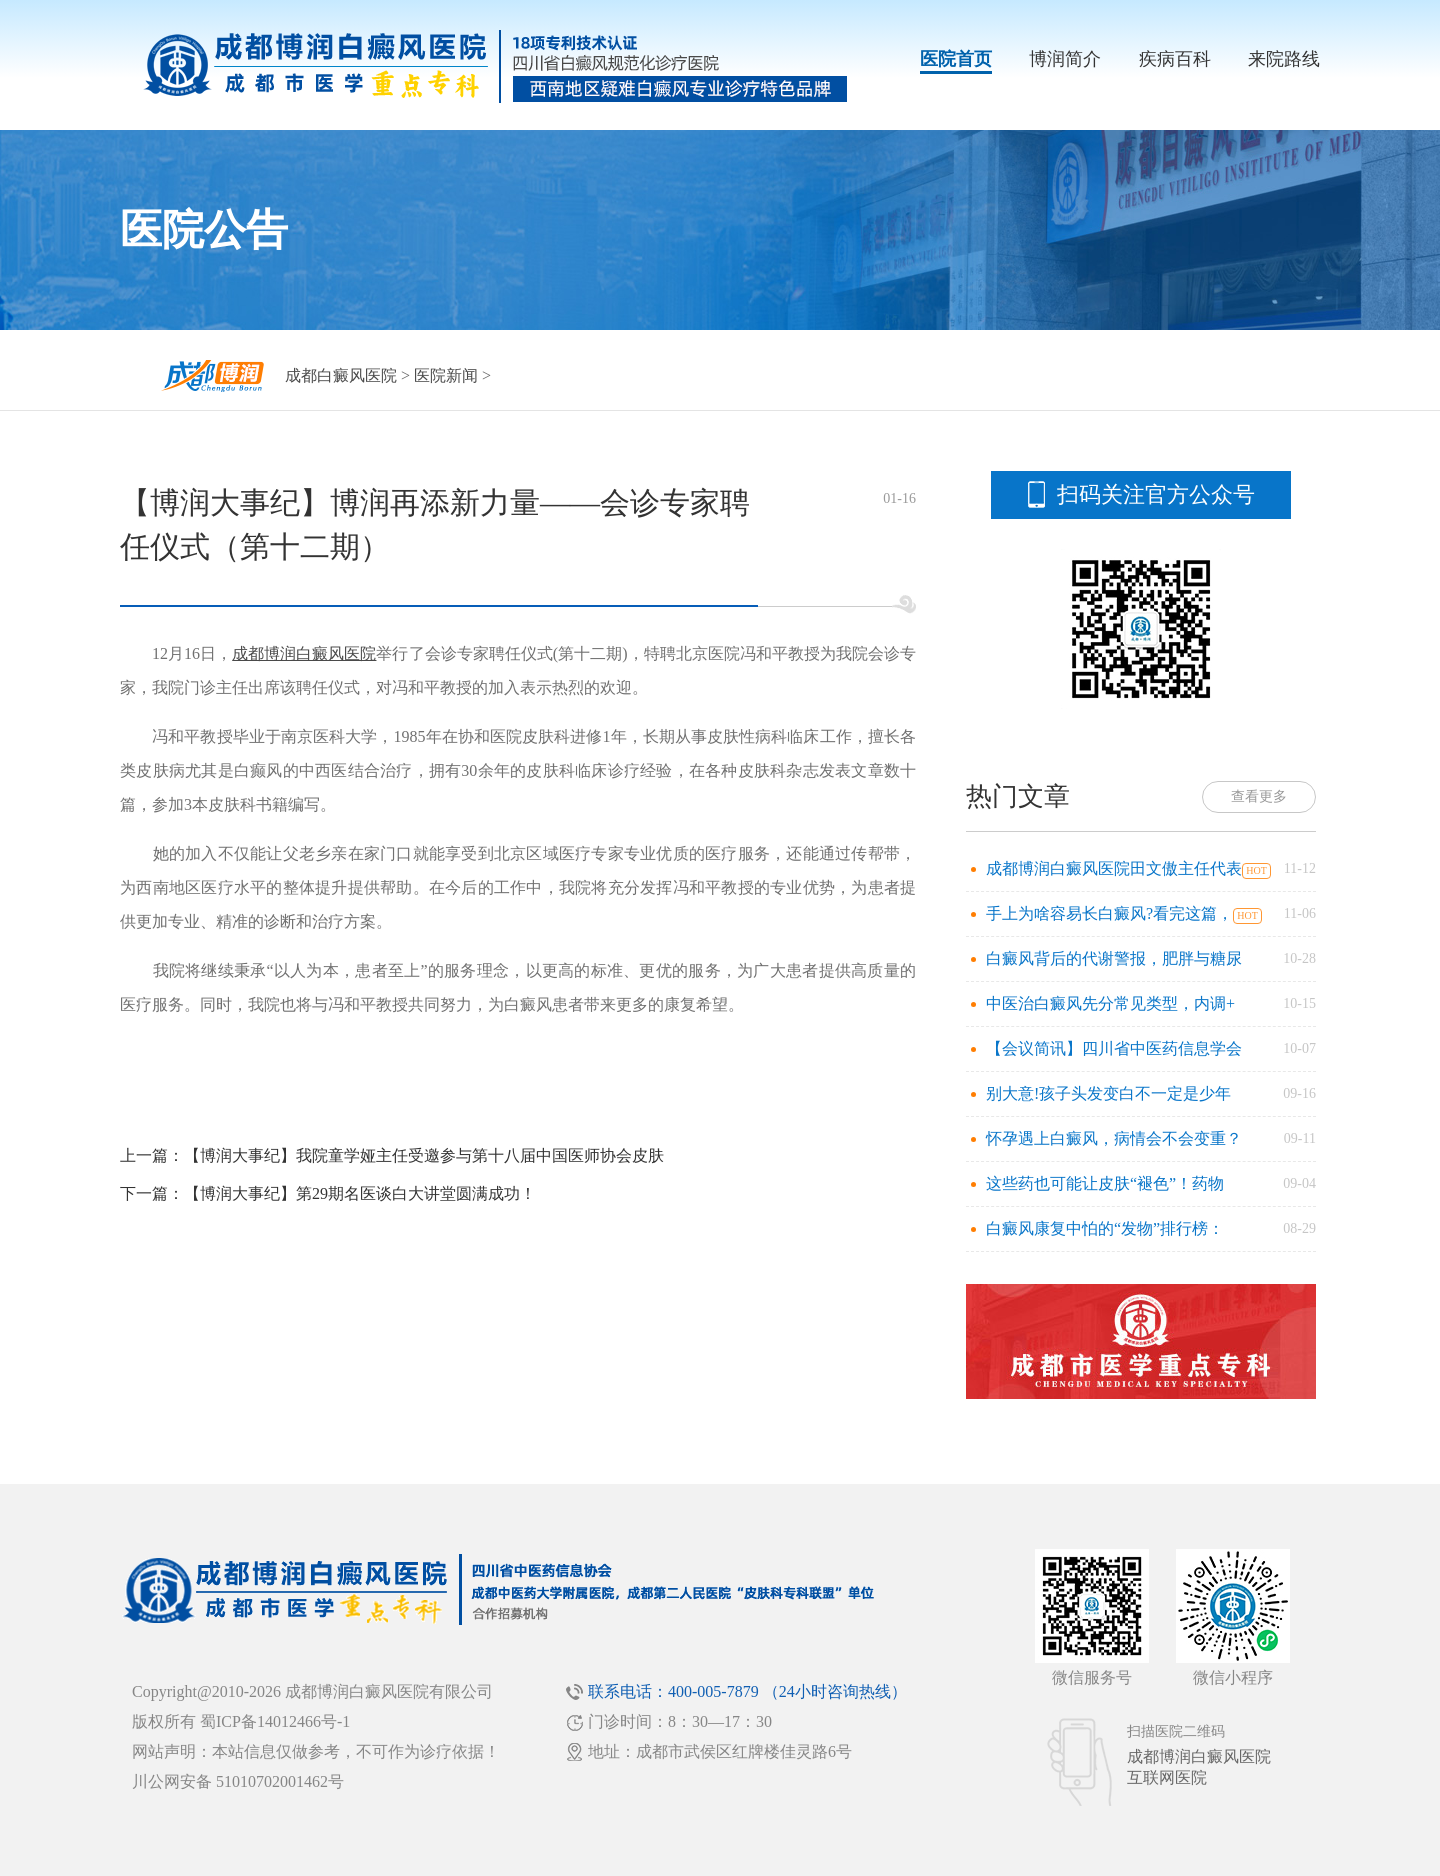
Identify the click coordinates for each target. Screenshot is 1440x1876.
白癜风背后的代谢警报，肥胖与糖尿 (1114, 958)
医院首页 (956, 59)
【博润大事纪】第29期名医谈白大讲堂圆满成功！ (360, 1193)
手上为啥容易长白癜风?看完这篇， (1109, 913)
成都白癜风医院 (341, 375)
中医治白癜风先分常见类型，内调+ (1110, 1003)
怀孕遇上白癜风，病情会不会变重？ (1114, 1138)
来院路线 (1284, 59)
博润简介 (1065, 59)
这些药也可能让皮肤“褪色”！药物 (1105, 1183)
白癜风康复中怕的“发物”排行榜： (1105, 1228)
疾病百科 (1175, 59)
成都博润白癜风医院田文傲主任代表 (1114, 868)
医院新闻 (446, 375)
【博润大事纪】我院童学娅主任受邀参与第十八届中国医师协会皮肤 (424, 1155)
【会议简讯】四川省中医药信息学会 (1114, 1048)
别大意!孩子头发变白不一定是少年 (1108, 1093)
